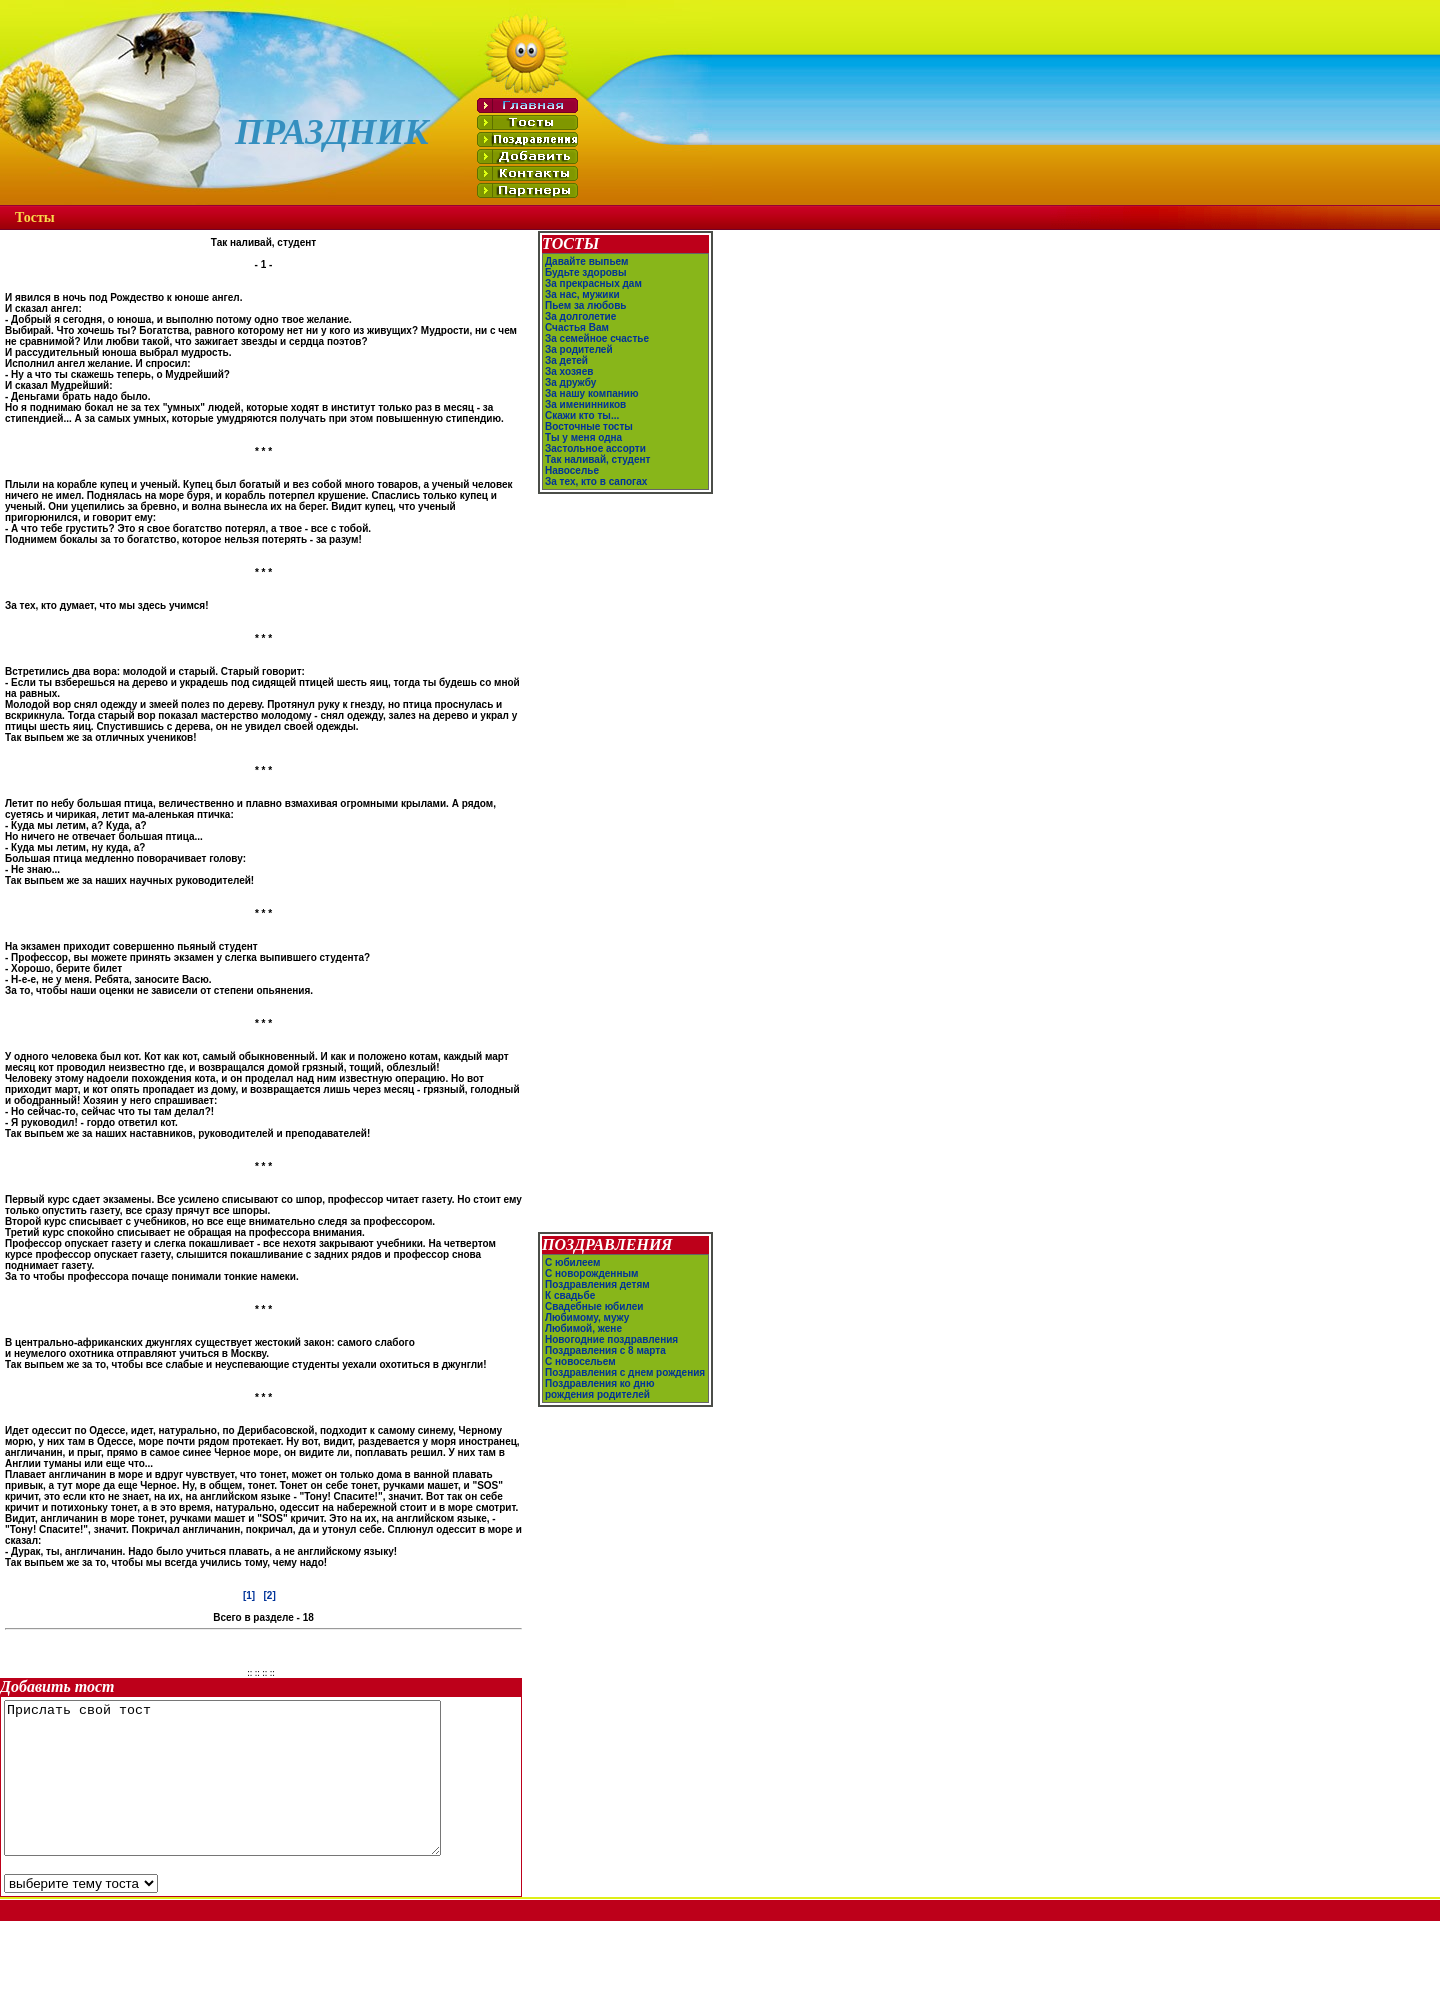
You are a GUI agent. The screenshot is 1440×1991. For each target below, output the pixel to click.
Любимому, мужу (587, 1336)
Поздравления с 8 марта (605, 1369)
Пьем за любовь (585, 305)
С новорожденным (591, 1292)
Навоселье (572, 470)
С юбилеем (572, 1281)
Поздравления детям (597, 1303)
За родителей (579, 349)
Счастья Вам (577, 327)
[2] (270, 1595)
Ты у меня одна (583, 437)
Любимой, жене (583, 1347)
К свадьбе (570, 1314)
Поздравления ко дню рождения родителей (599, 1408)
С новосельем (580, 1380)
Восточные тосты (589, 426)
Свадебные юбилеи (594, 1325)
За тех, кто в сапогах (596, 481)
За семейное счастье (597, 338)
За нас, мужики (582, 294)
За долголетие (580, 316)
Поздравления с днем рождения (625, 1391)
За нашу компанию (591, 393)
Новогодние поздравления (611, 1358)
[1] (249, 1595)
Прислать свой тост (248, 1793)
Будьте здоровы (586, 272)
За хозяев (569, 371)
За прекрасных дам (593, 283)
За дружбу (570, 382)
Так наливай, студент (597, 459)
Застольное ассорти (595, 448)
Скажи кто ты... (582, 415)
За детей (566, 360)
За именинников (585, 404)
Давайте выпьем (586, 261)
